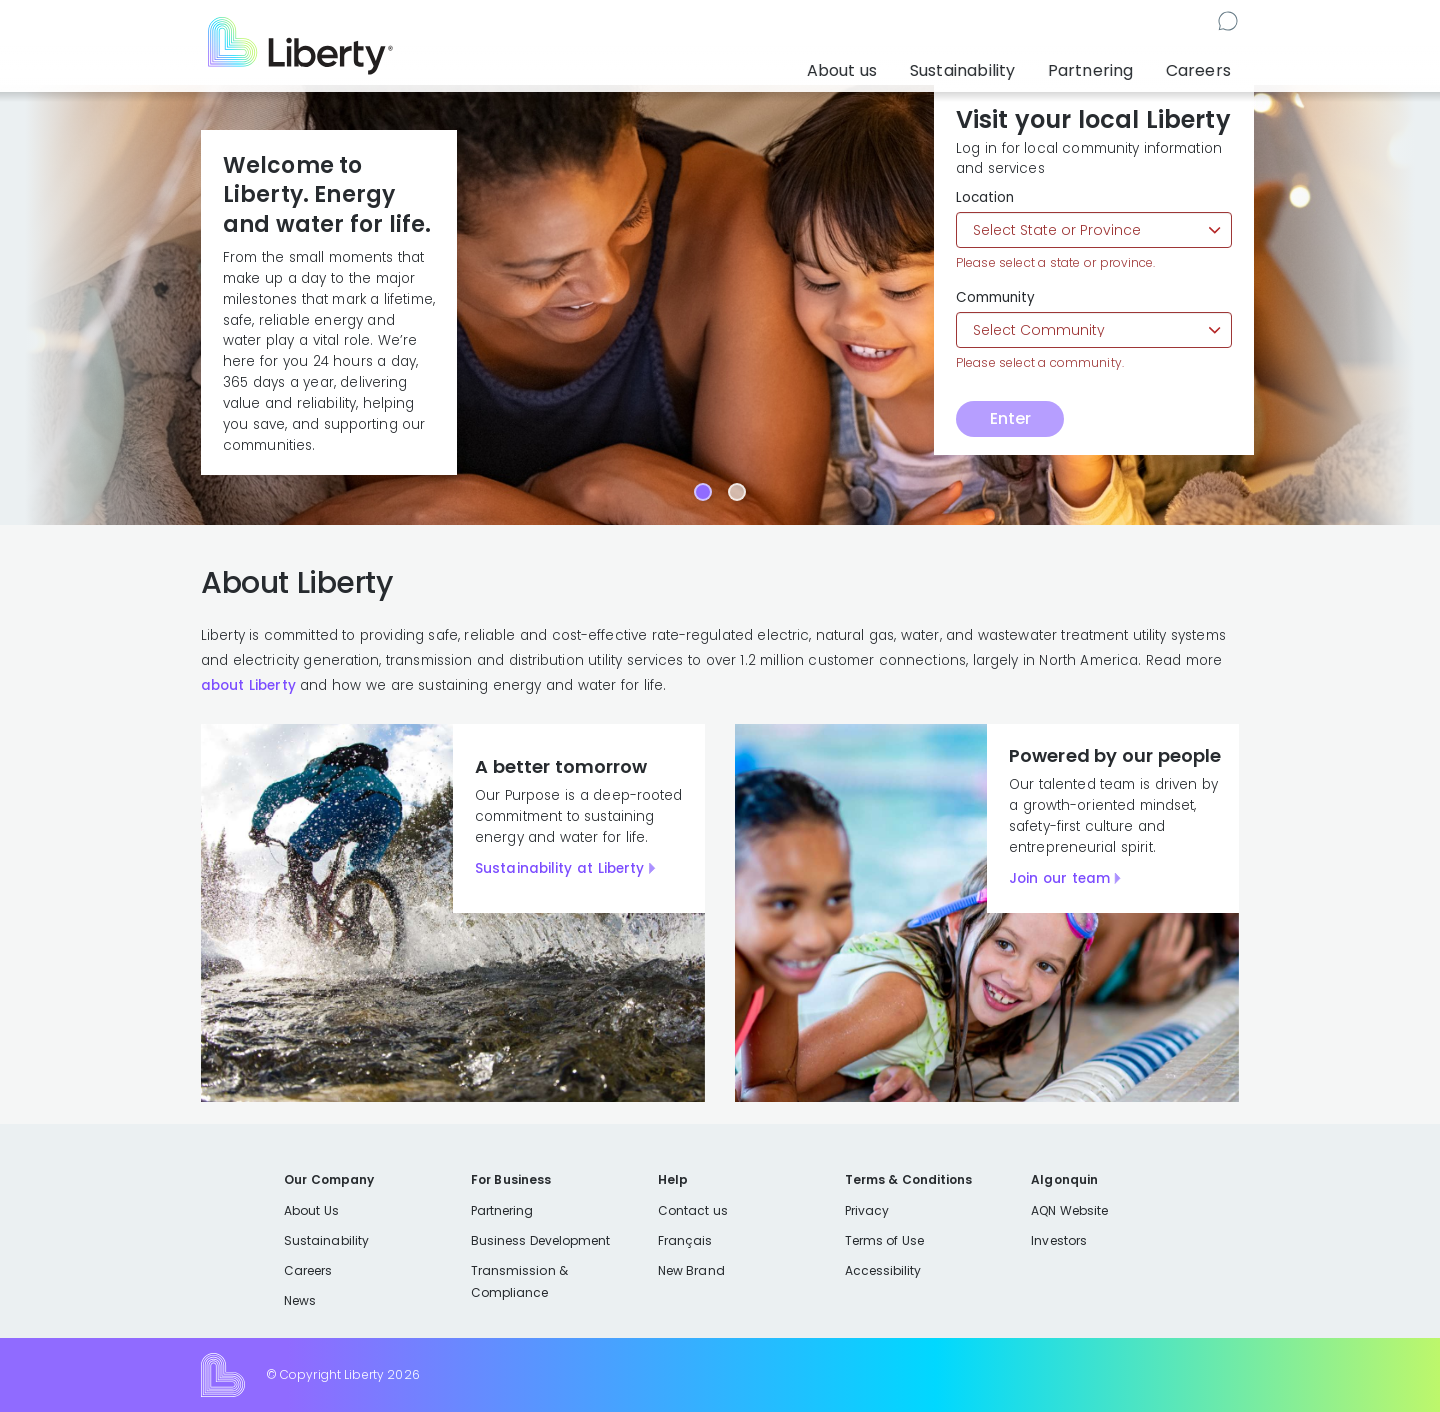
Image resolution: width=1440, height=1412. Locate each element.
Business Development (541, 1240)
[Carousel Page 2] (737, 492)
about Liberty (248, 685)
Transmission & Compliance (519, 1281)
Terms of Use (885, 1240)
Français (685, 1240)
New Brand (691, 1270)
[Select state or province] (1094, 230)
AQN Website (1069, 1210)
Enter (1010, 418)
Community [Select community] (995, 298)
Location (985, 198)
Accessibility (883, 1270)
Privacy (867, 1210)
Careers (1202, 65)
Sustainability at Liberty (559, 868)
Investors (1059, 1240)
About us (879, 65)
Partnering (1107, 65)
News (300, 1300)
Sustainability (990, 65)
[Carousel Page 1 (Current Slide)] (703, 492)
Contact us (1197, 23)
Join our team (1059, 878)
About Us (311, 1210)
